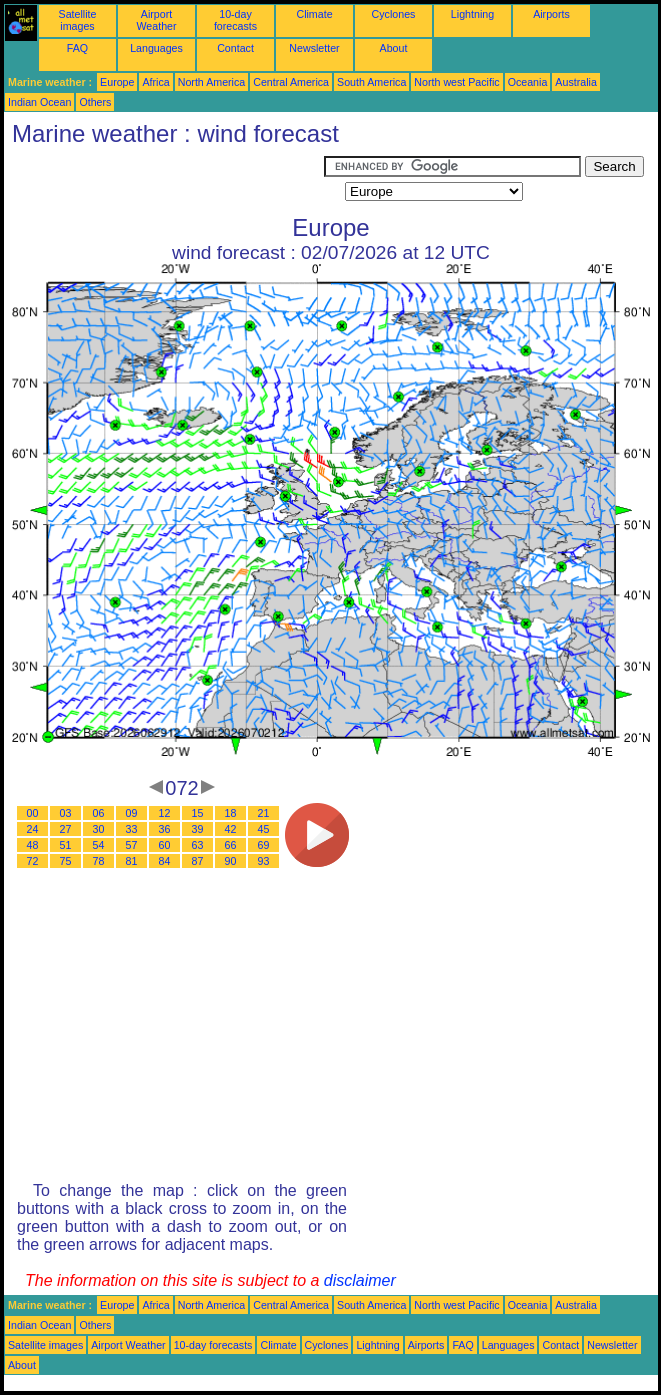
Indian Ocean (39, 102)
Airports (551, 14)
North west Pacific (456, 82)
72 (33, 861)
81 (132, 861)
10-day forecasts (235, 20)
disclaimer (360, 1280)
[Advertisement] (164, 181)
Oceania (528, 82)
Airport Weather (156, 20)
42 (231, 829)
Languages (156, 48)
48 (33, 845)
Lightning (472, 14)
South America (371, 82)
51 (66, 845)
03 (66, 813)
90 (231, 861)
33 (132, 829)
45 (264, 829)
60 (165, 845)
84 (165, 861)
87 (198, 861)
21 (264, 813)
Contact (235, 48)
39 (198, 829)
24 (33, 829)
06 (99, 813)
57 (132, 845)
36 (165, 829)
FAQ (77, 48)
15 (198, 813)
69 (264, 845)
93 (264, 861)
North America (212, 82)
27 (66, 829)
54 (99, 845)
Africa (155, 82)
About (394, 48)
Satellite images (78, 20)
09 (132, 813)
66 (231, 845)
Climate (314, 14)
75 (66, 861)
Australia (575, 82)
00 (33, 813)
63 (198, 845)
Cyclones (394, 14)
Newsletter (314, 48)
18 (231, 813)
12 (165, 813)
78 (99, 861)
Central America (291, 82)
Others (95, 102)
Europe (117, 82)
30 (99, 829)
